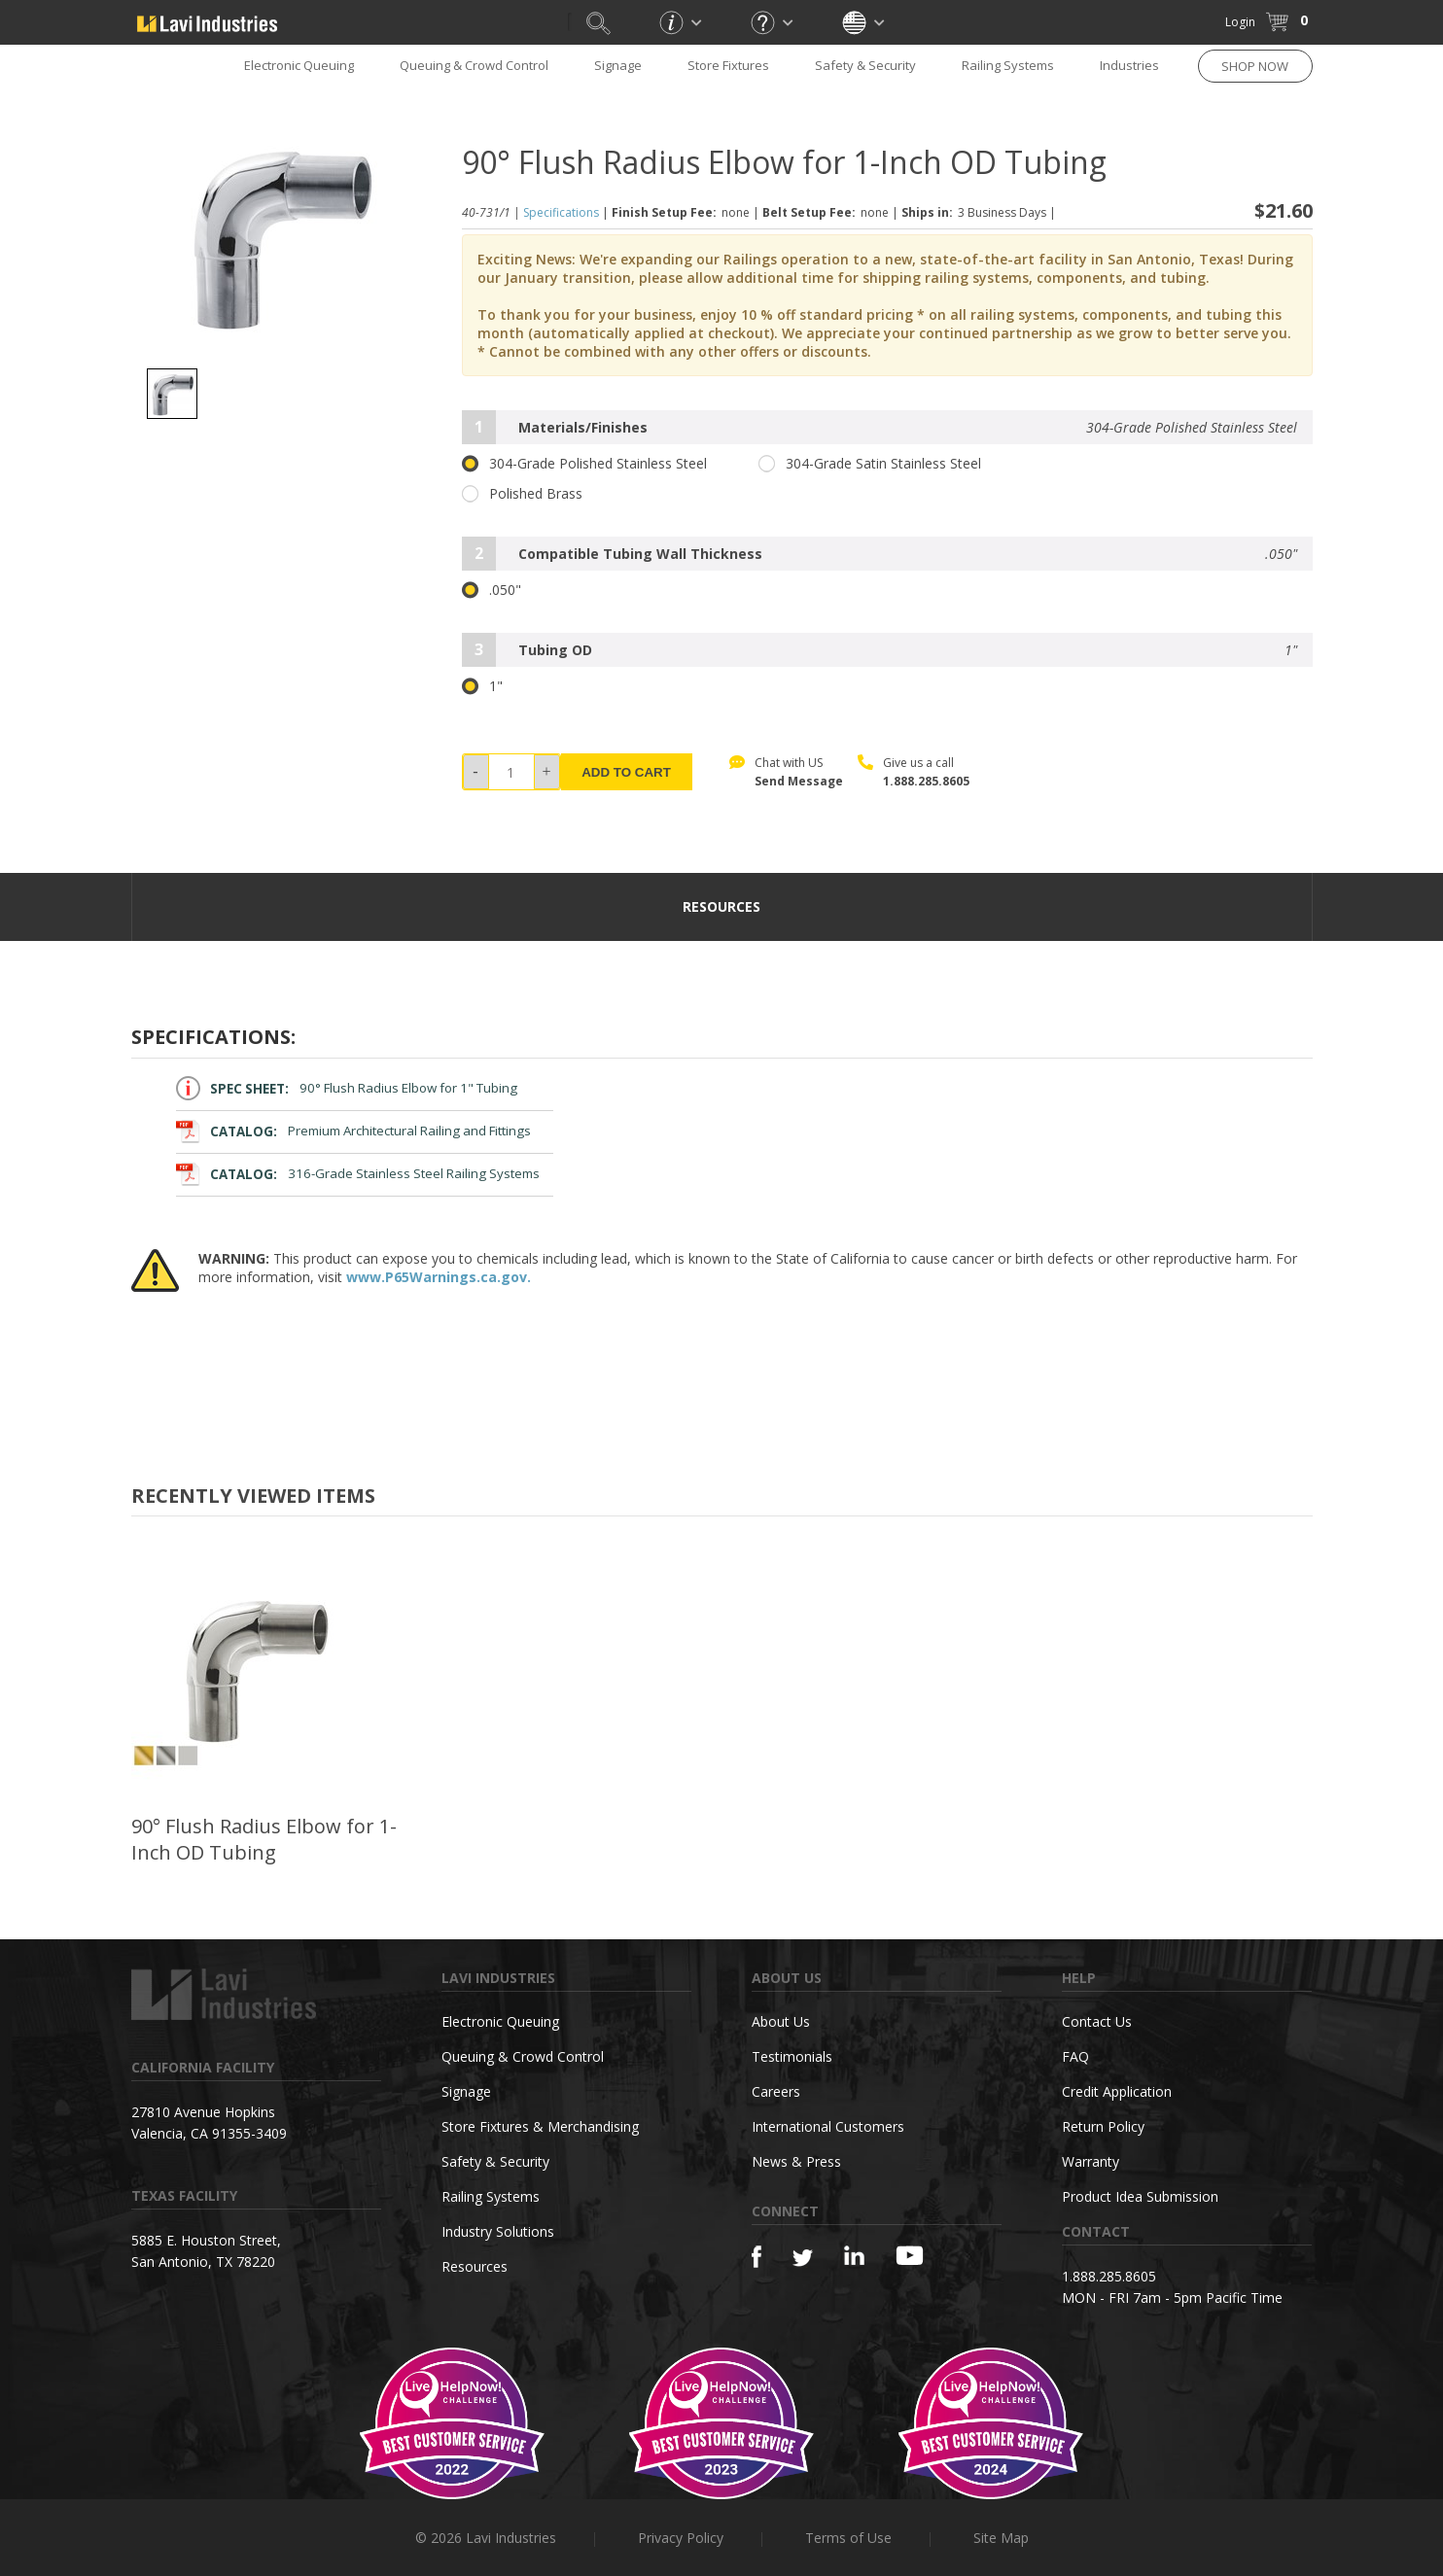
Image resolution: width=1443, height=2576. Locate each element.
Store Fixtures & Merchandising (540, 2126)
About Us (781, 2021)
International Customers (828, 2126)
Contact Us (1097, 2021)
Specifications (561, 212)
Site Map (1001, 2537)
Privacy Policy (680, 2537)
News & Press (796, 2161)
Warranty (1090, 2161)
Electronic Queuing (299, 65)
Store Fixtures (728, 65)
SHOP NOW (1254, 66)
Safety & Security (865, 65)
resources (721, 906)
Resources (474, 2266)
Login (1240, 22)
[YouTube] (910, 2255)
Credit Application (1117, 2091)
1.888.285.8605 (926, 781)
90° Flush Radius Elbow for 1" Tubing (347, 1088)
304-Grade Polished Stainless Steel (584, 463)
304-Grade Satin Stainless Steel (869, 463)
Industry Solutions (497, 2231)
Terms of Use (848, 2537)
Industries (1129, 65)
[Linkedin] (854, 2255)
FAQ (1075, 2056)
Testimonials (792, 2056)
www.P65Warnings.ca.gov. (438, 1277)
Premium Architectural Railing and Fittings (354, 1131)
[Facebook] (756, 2256)
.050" (491, 590)
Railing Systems (1008, 65)
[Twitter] (802, 2258)
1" (482, 686)
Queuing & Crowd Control (474, 65)
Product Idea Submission (1140, 2196)
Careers (776, 2091)
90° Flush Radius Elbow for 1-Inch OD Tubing (264, 1839)
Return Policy (1103, 2126)
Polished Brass (522, 494)
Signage (618, 65)
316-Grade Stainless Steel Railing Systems (358, 1174)
